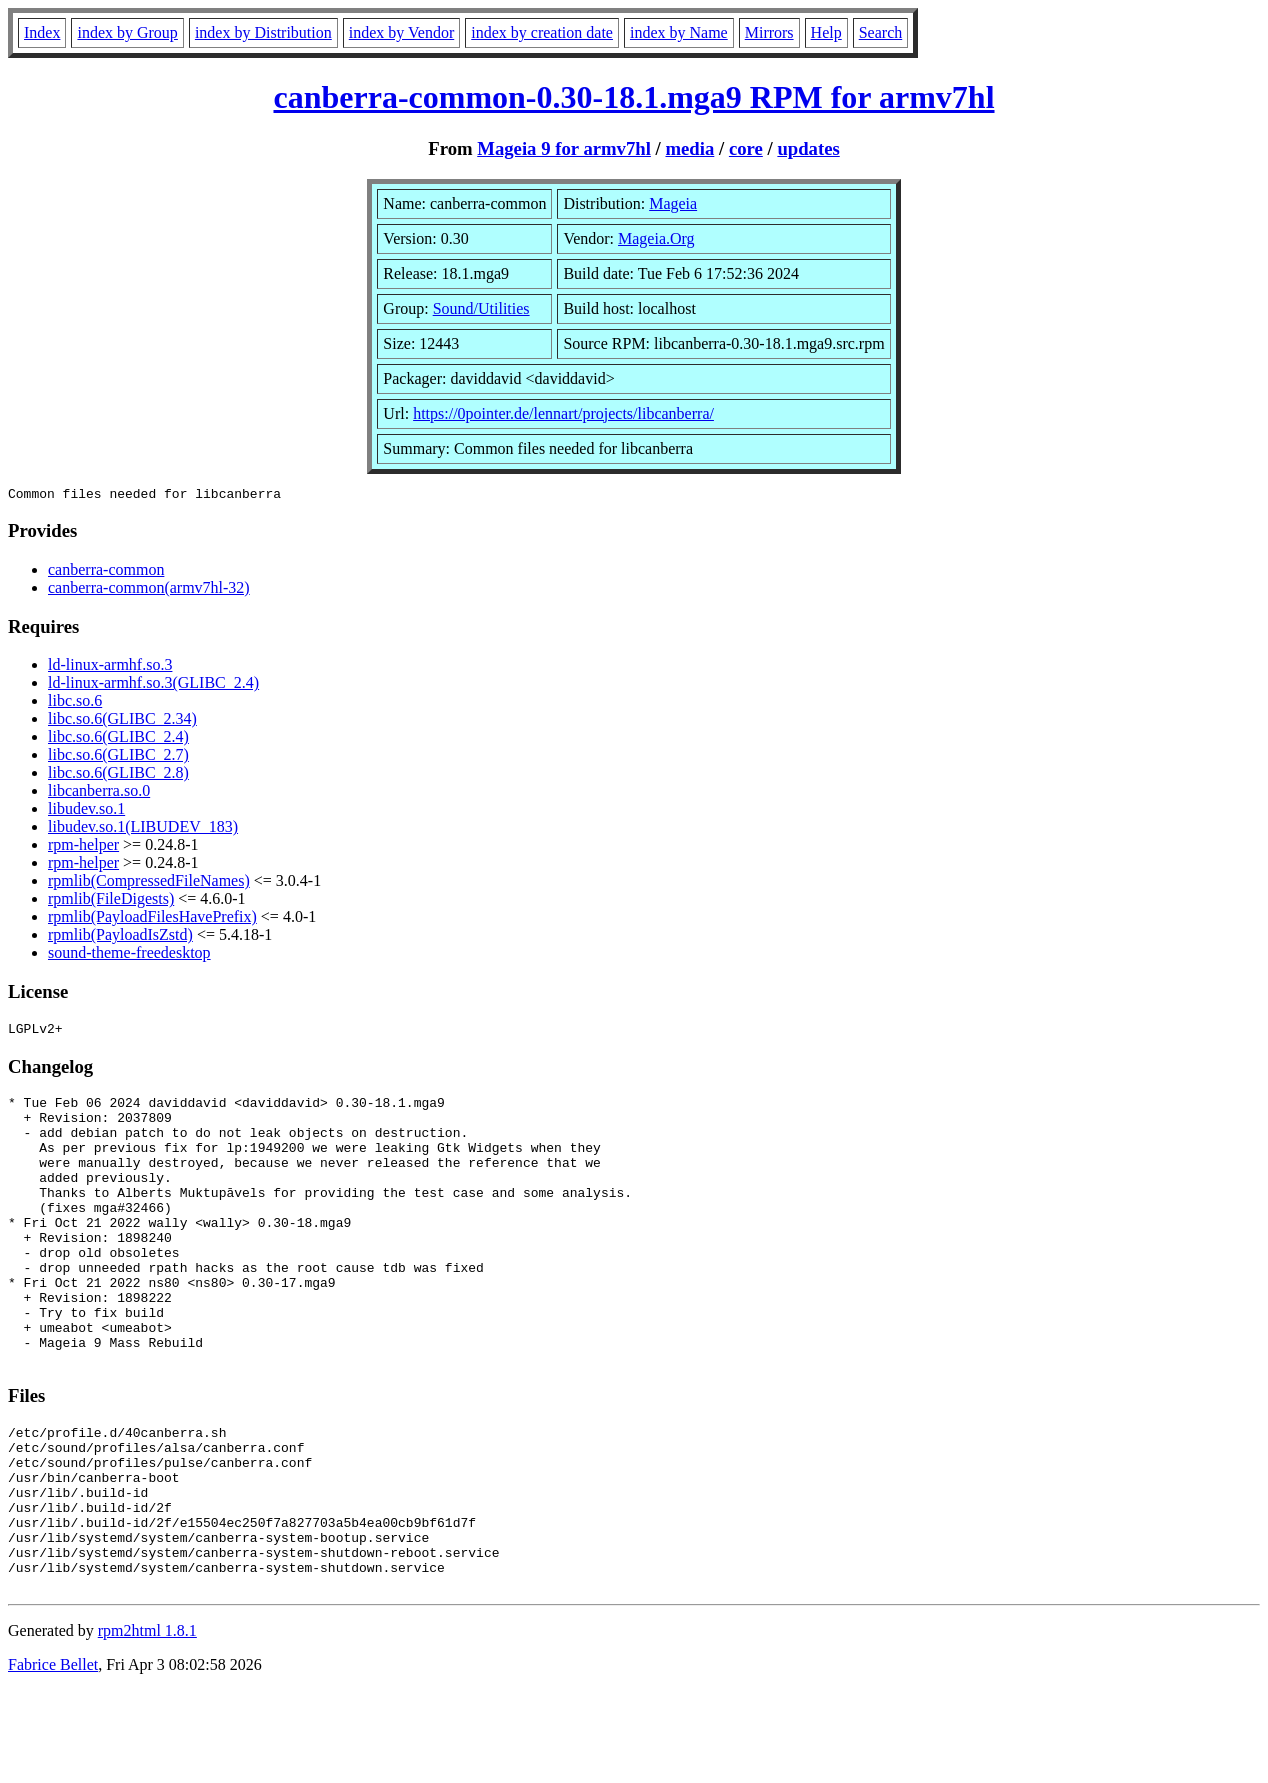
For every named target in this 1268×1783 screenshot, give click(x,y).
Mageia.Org (656, 238)
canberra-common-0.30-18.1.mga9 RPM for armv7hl (633, 97)
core (746, 148)
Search (881, 32)
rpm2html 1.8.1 (147, 1723)
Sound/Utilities (481, 308)
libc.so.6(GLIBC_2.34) (122, 721)
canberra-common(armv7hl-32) (149, 590)
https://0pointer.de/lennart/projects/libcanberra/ (563, 413)
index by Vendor (401, 32)
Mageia (673, 203)
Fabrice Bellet (53, 1757)
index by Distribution (263, 32)
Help (826, 32)
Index (42, 32)
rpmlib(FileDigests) (111, 901)
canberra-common (106, 572)
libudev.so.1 (86, 811)
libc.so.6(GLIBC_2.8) (118, 775)
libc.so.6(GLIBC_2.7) (118, 757)
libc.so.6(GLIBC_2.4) (118, 739)
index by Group (127, 32)
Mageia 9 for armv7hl (564, 148)
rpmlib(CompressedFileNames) (149, 883)
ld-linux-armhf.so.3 (110, 667)
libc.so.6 (75, 703)
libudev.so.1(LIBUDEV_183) (143, 829)
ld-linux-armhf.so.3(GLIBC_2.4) (153, 685)
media (689, 148)
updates (808, 148)
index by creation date (542, 32)
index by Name (679, 32)
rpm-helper (83, 847)
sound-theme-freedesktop (129, 955)
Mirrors (769, 32)
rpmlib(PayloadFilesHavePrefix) (152, 919)
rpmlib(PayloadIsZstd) (120, 937)
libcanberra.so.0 (99, 793)
